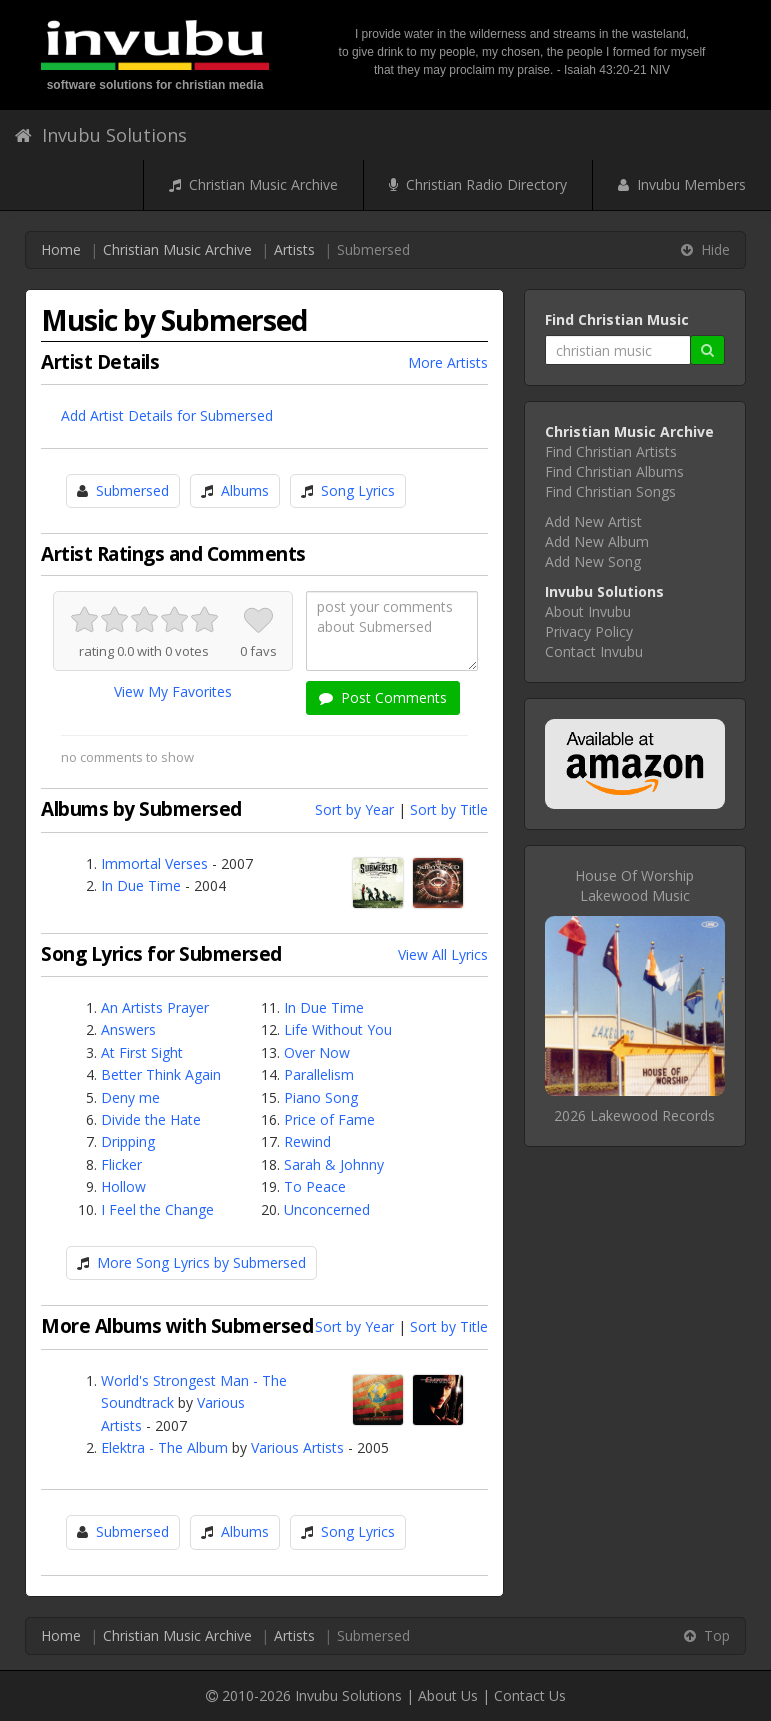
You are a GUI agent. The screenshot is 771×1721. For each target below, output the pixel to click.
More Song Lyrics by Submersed (201, 1262)
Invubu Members (682, 184)
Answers (128, 1029)
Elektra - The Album (164, 1447)
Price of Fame (329, 1119)
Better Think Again (161, 1074)
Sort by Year (354, 809)
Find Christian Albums (614, 471)
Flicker (121, 1164)
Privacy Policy (589, 631)
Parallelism (319, 1074)
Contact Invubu (594, 651)
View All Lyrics (443, 954)
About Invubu (588, 611)
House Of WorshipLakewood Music (634, 885)
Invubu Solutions (101, 135)
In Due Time (141, 885)
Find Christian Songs (610, 491)
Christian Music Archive (253, 184)
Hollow (123, 1186)
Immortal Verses (154, 863)
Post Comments (383, 697)
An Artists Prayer (155, 1007)
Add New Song (593, 561)
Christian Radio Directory (478, 184)
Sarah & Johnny (334, 1164)
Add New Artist (593, 521)
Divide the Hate (151, 1119)
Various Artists (297, 1447)
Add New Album (597, 541)
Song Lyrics (358, 490)
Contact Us (530, 1695)
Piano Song (321, 1097)
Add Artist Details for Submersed (167, 415)
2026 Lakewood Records (634, 1115)
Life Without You (338, 1029)
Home (61, 249)
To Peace (315, 1186)
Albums (245, 490)
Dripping (128, 1141)
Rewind (307, 1141)
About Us (448, 1695)
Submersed (132, 490)
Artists (294, 249)
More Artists (448, 362)
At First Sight (142, 1052)
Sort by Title (449, 809)
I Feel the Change (157, 1209)
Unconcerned (327, 1209)
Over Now (317, 1052)
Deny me (130, 1097)
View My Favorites (173, 691)
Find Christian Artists (611, 451)
